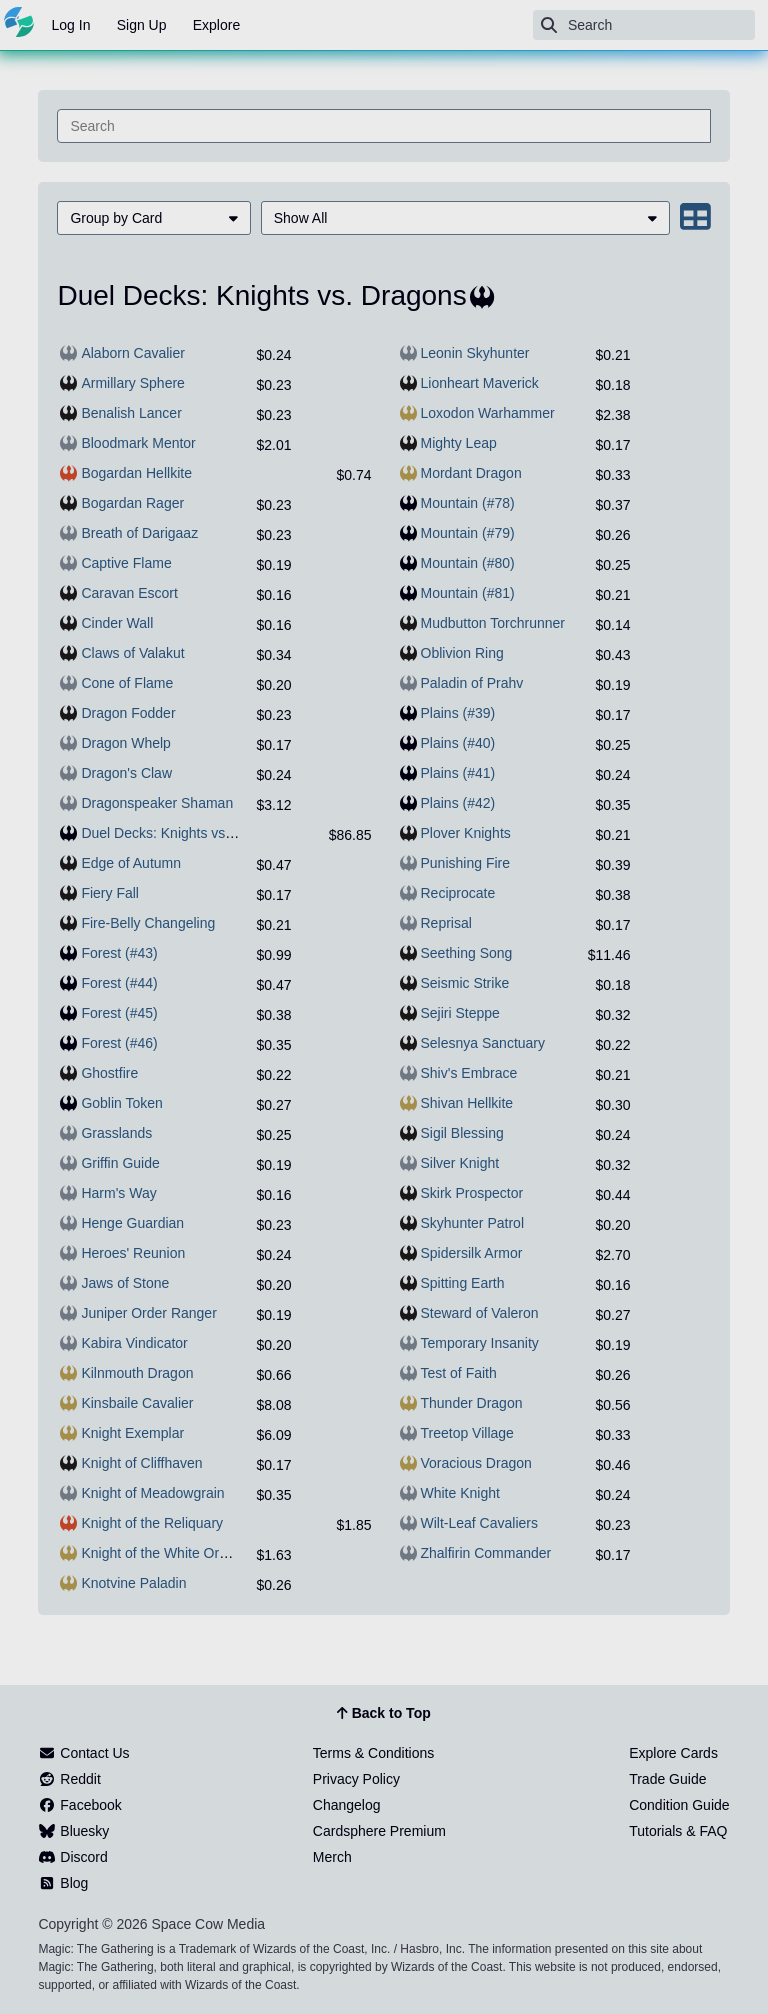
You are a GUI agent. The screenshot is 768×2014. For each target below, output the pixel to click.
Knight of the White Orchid (162, 1553)
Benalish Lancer (131, 413)
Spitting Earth (463, 1283)
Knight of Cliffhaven (141, 1463)
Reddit (69, 1779)
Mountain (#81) (468, 593)
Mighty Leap (459, 443)
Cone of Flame (127, 683)
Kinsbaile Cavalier (137, 1403)
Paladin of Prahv (472, 683)
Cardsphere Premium (379, 1831)
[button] (153, 218)
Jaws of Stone (125, 1283)
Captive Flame (126, 563)
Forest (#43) (119, 953)
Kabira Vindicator (134, 1343)
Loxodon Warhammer (488, 413)
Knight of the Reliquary (152, 1523)
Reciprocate (458, 893)
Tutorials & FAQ (678, 1831)
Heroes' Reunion (133, 1253)
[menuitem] (153, 218)
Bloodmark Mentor (138, 443)
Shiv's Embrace (469, 1073)
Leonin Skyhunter (475, 353)
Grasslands (116, 1133)
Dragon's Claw (126, 773)
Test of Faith (459, 1373)
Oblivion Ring (462, 653)
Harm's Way (118, 1193)
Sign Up (142, 25)
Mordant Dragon (471, 473)
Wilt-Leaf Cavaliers (479, 1523)
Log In (71, 25)
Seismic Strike (465, 983)
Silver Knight (460, 1163)
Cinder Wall (117, 623)
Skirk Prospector (472, 1193)
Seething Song (467, 953)
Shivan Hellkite (467, 1103)
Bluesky (73, 1831)
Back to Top (383, 1714)
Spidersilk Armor (472, 1253)
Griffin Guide (120, 1163)
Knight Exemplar (132, 1433)
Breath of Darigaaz (139, 533)
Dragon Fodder (128, 713)
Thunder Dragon (472, 1403)
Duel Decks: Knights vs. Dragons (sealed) (210, 833)
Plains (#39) (458, 713)
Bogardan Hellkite (136, 473)
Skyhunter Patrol (473, 1223)
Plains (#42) (458, 803)
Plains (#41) (458, 773)
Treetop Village (467, 1433)
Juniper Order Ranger (148, 1313)
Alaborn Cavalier (133, 353)
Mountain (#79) (468, 533)
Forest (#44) (119, 983)
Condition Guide (679, 1805)
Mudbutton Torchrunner (493, 623)
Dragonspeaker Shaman (157, 803)
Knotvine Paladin (133, 1583)
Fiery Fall (110, 893)
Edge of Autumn (131, 863)
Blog (63, 1883)
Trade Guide (667, 1779)
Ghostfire (109, 1073)
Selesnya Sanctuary (483, 1043)
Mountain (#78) (468, 503)
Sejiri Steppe (460, 1013)
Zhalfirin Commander (486, 1553)
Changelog (347, 1805)
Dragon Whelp (126, 743)
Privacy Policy (356, 1779)
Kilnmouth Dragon (137, 1373)
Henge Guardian (132, 1223)
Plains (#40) (458, 743)
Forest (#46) (119, 1043)
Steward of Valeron (480, 1313)
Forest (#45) (119, 1013)
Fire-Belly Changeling (148, 923)
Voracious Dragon (476, 1463)
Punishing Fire (466, 863)
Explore (216, 25)
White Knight (460, 1493)
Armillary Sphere (132, 383)
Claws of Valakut (132, 653)
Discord (72, 1857)
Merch (332, 1857)
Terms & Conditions (373, 1753)
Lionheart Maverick (480, 383)
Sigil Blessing (462, 1133)
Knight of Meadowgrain (152, 1493)
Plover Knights (466, 833)
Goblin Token (121, 1103)
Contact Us (83, 1753)
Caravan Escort (129, 593)
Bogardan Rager (132, 503)
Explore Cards (673, 1753)
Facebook (79, 1805)
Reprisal (446, 923)
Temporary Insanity (480, 1343)
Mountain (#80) (468, 563)
